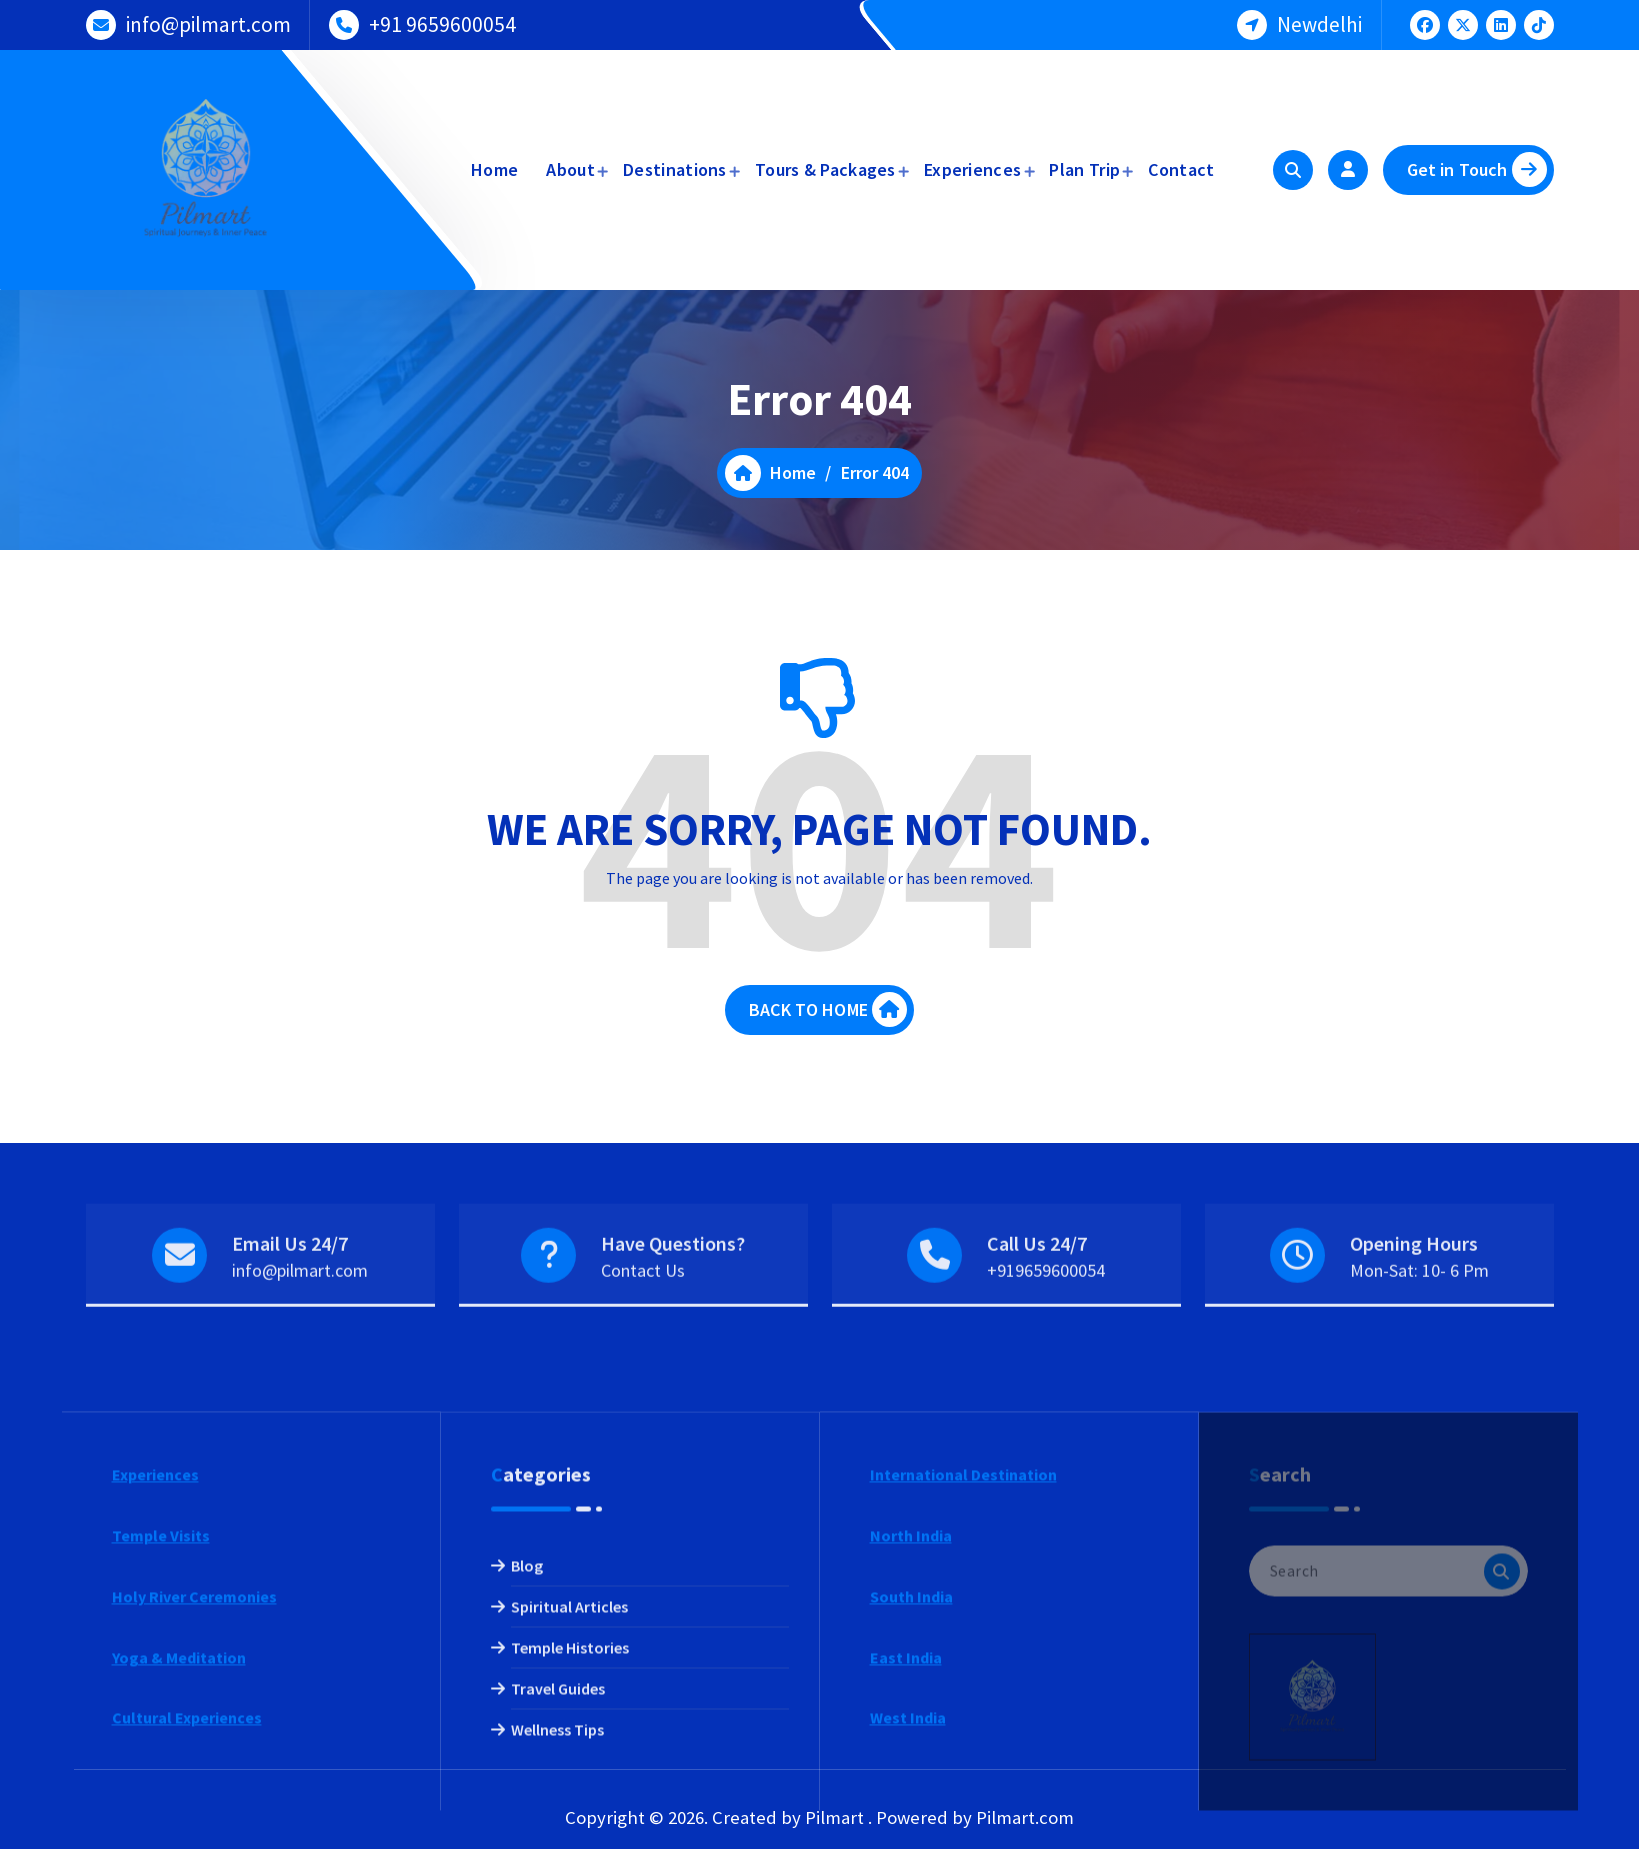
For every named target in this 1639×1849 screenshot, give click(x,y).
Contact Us (643, 1312)
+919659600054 (1046, 1312)
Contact (1181, 169)
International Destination (963, 1641)
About (570, 169)
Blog (527, 1732)
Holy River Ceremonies (194, 1762)
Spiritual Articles (569, 1773)
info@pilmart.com (208, 21)
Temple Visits (161, 1702)
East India (906, 1823)
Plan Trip (1084, 169)
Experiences (972, 169)
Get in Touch (1477, 169)
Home (494, 169)
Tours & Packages (825, 169)
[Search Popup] (1293, 170)
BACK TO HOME (828, 1031)
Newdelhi (1319, 21)
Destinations (675, 169)
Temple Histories (570, 1814)
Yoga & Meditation (179, 1823)
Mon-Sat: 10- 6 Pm (1419, 1312)
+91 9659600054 (442, 21)
